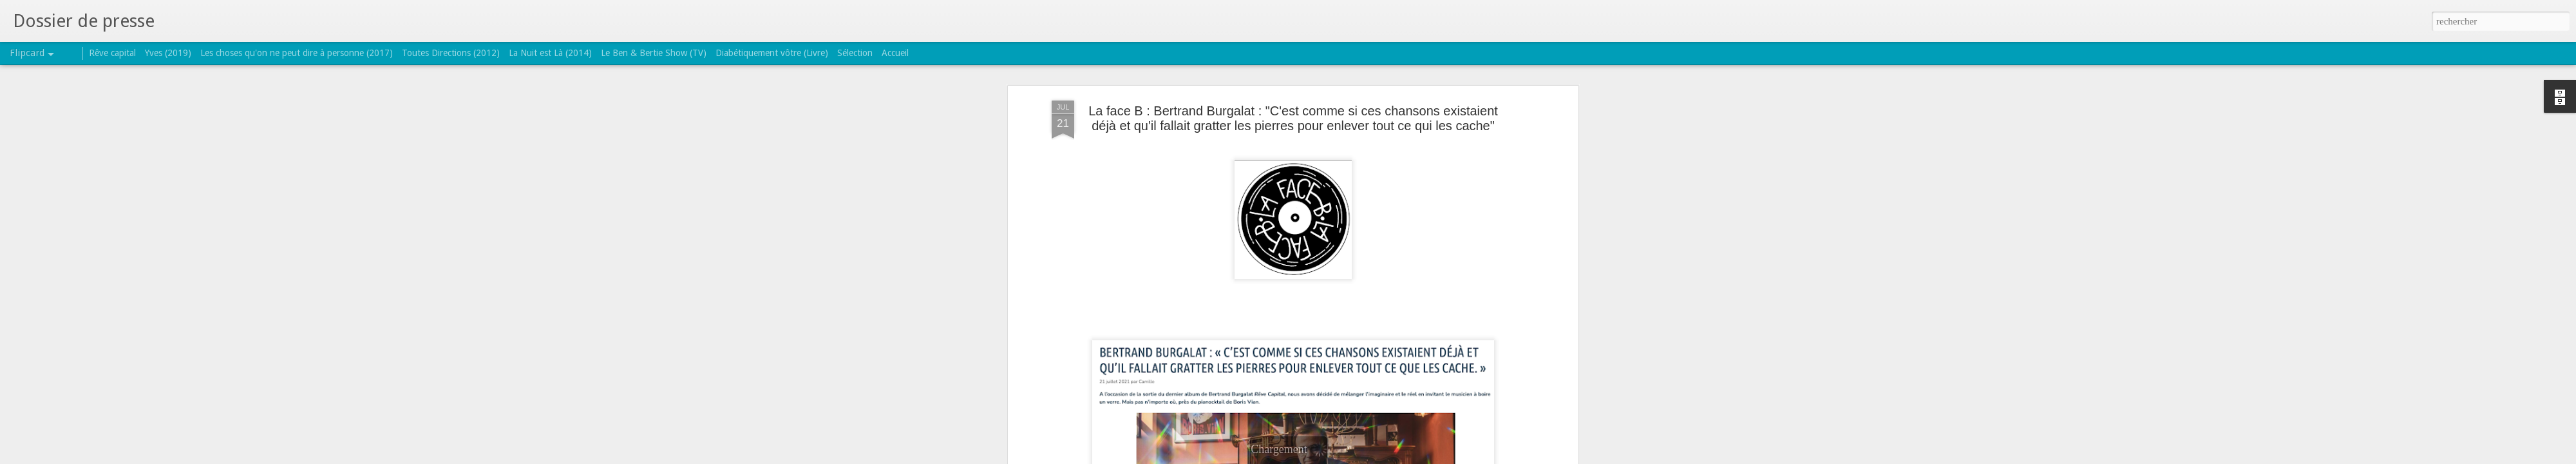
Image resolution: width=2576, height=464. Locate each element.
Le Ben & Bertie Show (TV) (653, 53)
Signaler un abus (1371, 457)
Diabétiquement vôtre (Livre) (771, 53)
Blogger (1328, 457)
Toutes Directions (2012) (451, 53)
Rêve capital (112, 53)
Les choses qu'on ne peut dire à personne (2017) (296, 53)
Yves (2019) (168, 53)
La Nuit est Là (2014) (550, 53)
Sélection (855, 53)
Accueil (895, 53)
